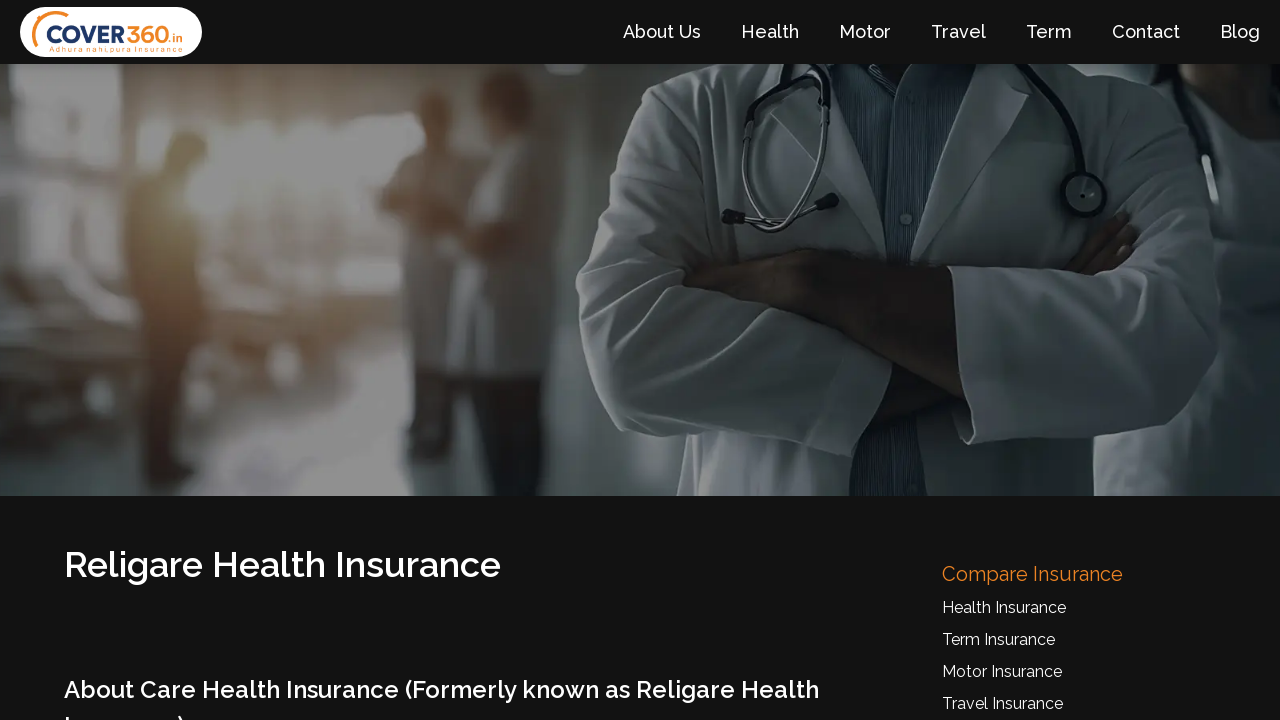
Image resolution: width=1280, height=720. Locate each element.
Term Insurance (998, 639)
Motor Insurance (1002, 671)
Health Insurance (1004, 607)
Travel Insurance (1002, 703)
